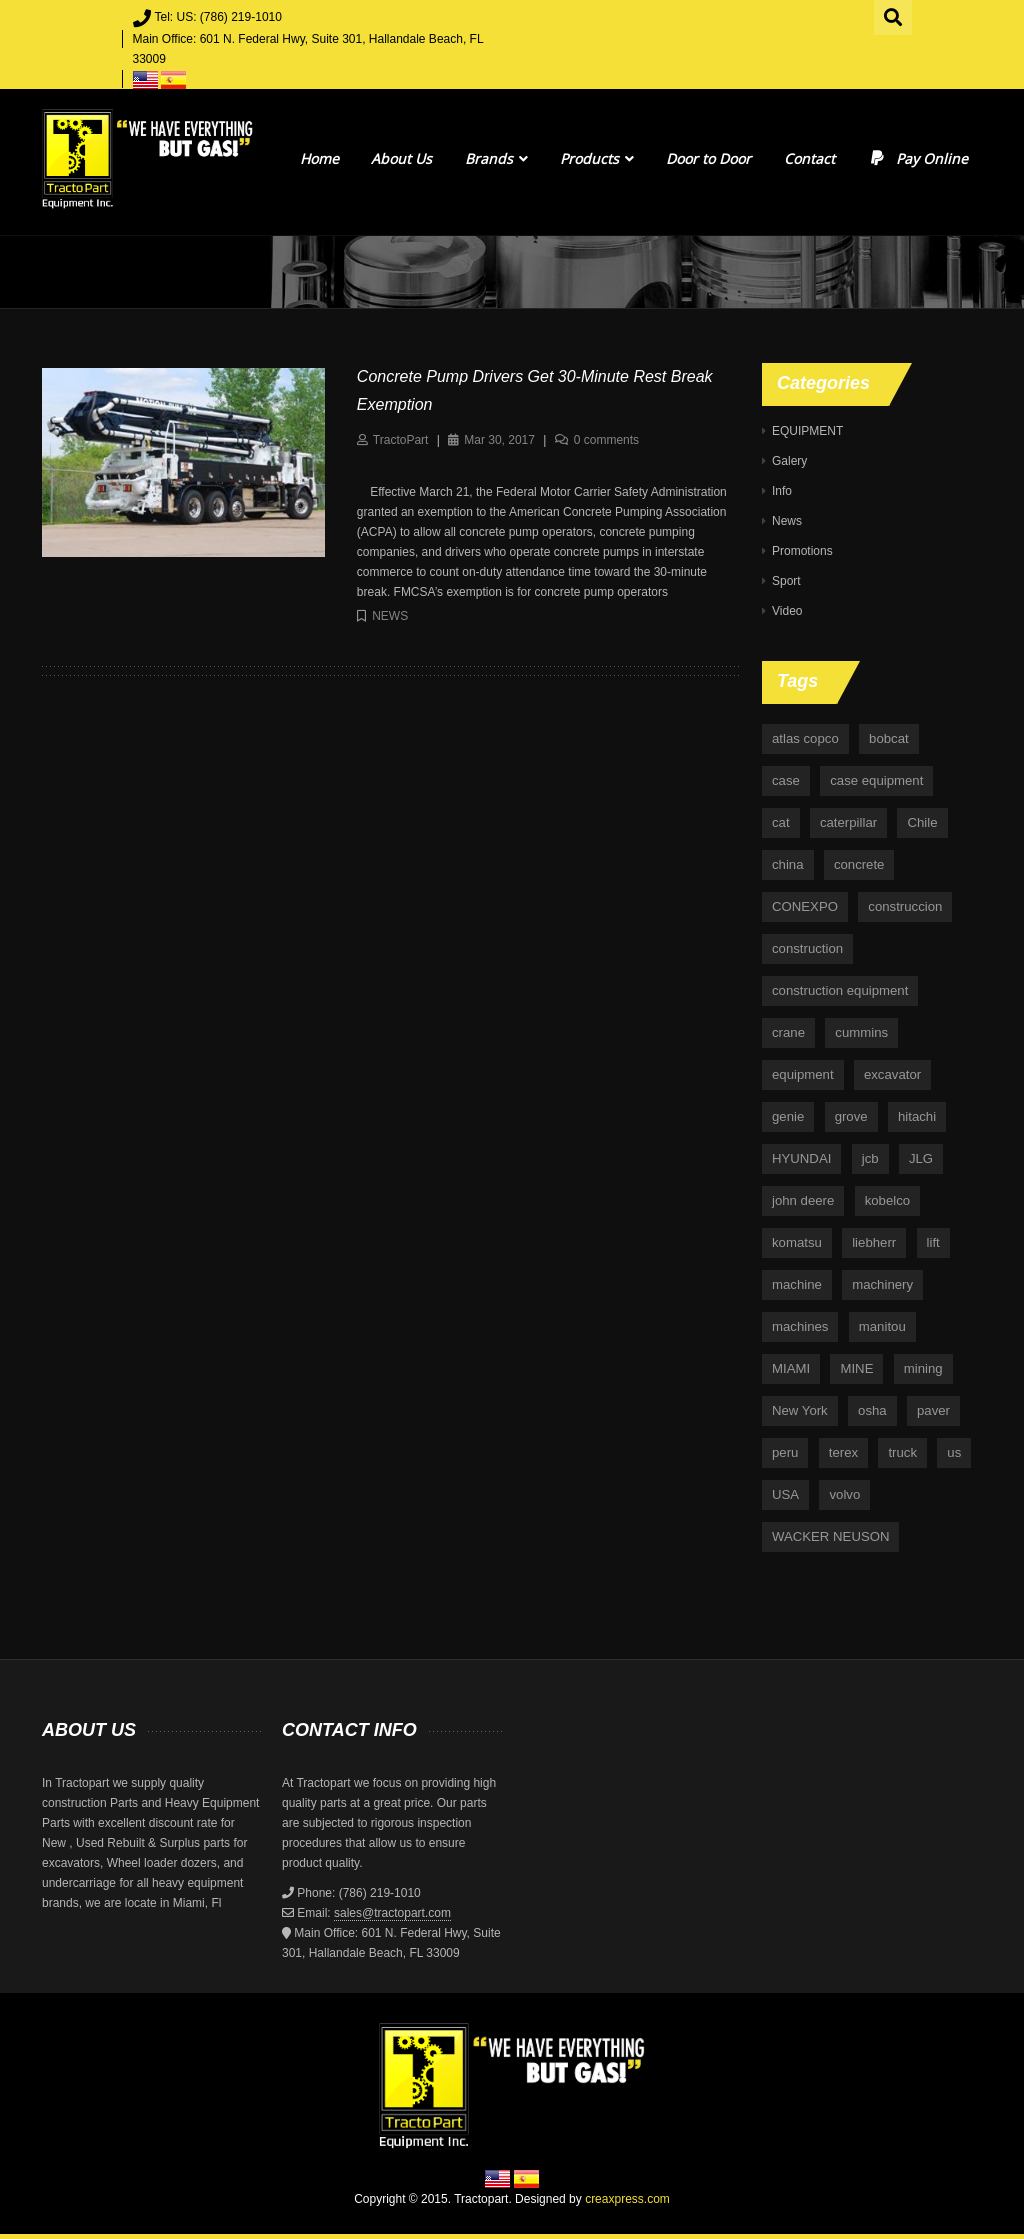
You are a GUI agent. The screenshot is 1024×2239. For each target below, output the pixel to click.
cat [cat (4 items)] (781, 822)
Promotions (802, 551)
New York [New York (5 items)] (800, 1410)
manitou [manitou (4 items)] (882, 1326)
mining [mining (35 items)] (923, 1368)
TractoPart (401, 440)
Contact (809, 158)
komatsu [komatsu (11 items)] (797, 1242)
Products (597, 158)
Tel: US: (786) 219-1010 (218, 17)
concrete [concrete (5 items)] (859, 864)
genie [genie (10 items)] (788, 1116)
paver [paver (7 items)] (933, 1410)
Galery (789, 461)
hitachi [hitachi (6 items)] (917, 1116)
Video (787, 611)
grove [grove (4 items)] (851, 1116)
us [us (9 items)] (954, 1452)
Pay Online (917, 158)
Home (319, 158)
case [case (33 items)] (786, 780)
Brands (496, 158)
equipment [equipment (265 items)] (803, 1074)
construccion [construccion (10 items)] (905, 906)
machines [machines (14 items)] (800, 1326)
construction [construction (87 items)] (807, 948)
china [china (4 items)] (788, 864)
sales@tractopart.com (392, 1913)
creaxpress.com (627, 2199)
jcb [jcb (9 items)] (870, 1158)
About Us (401, 158)
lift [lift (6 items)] (933, 1242)
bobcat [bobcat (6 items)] (889, 738)
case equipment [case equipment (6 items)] (876, 780)
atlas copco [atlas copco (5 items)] (805, 738)
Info (782, 491)
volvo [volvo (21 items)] (844, 1494)
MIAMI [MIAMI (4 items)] (791, 1368)
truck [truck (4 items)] (902, 1452)
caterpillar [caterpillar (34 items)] (848, 822)
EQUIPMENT (807, 431)
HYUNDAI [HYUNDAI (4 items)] (801, 1158)
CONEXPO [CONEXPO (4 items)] (805, 906)
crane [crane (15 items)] (788, 1032)
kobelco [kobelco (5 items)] (887, 1200)
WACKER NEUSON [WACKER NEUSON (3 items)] (830, 1536)
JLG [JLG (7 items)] (921, 1158)
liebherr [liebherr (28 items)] (874, 1242)
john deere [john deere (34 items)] (803, 1200)
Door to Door (708, 158)
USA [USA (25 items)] (785, 1494)
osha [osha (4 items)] (872, 1410)
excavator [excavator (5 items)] (892, 1074)
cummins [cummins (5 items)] (861, 1032)
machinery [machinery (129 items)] (882, 1284)
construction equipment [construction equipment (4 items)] (840, 990)
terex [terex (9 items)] (843, 1452)
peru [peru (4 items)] (785, 1452)
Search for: (894, 15)
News (390, 616)
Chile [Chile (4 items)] (922, 822)
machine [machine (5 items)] (797, 1284)
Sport (786, 581)
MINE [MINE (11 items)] (856, 1368)
